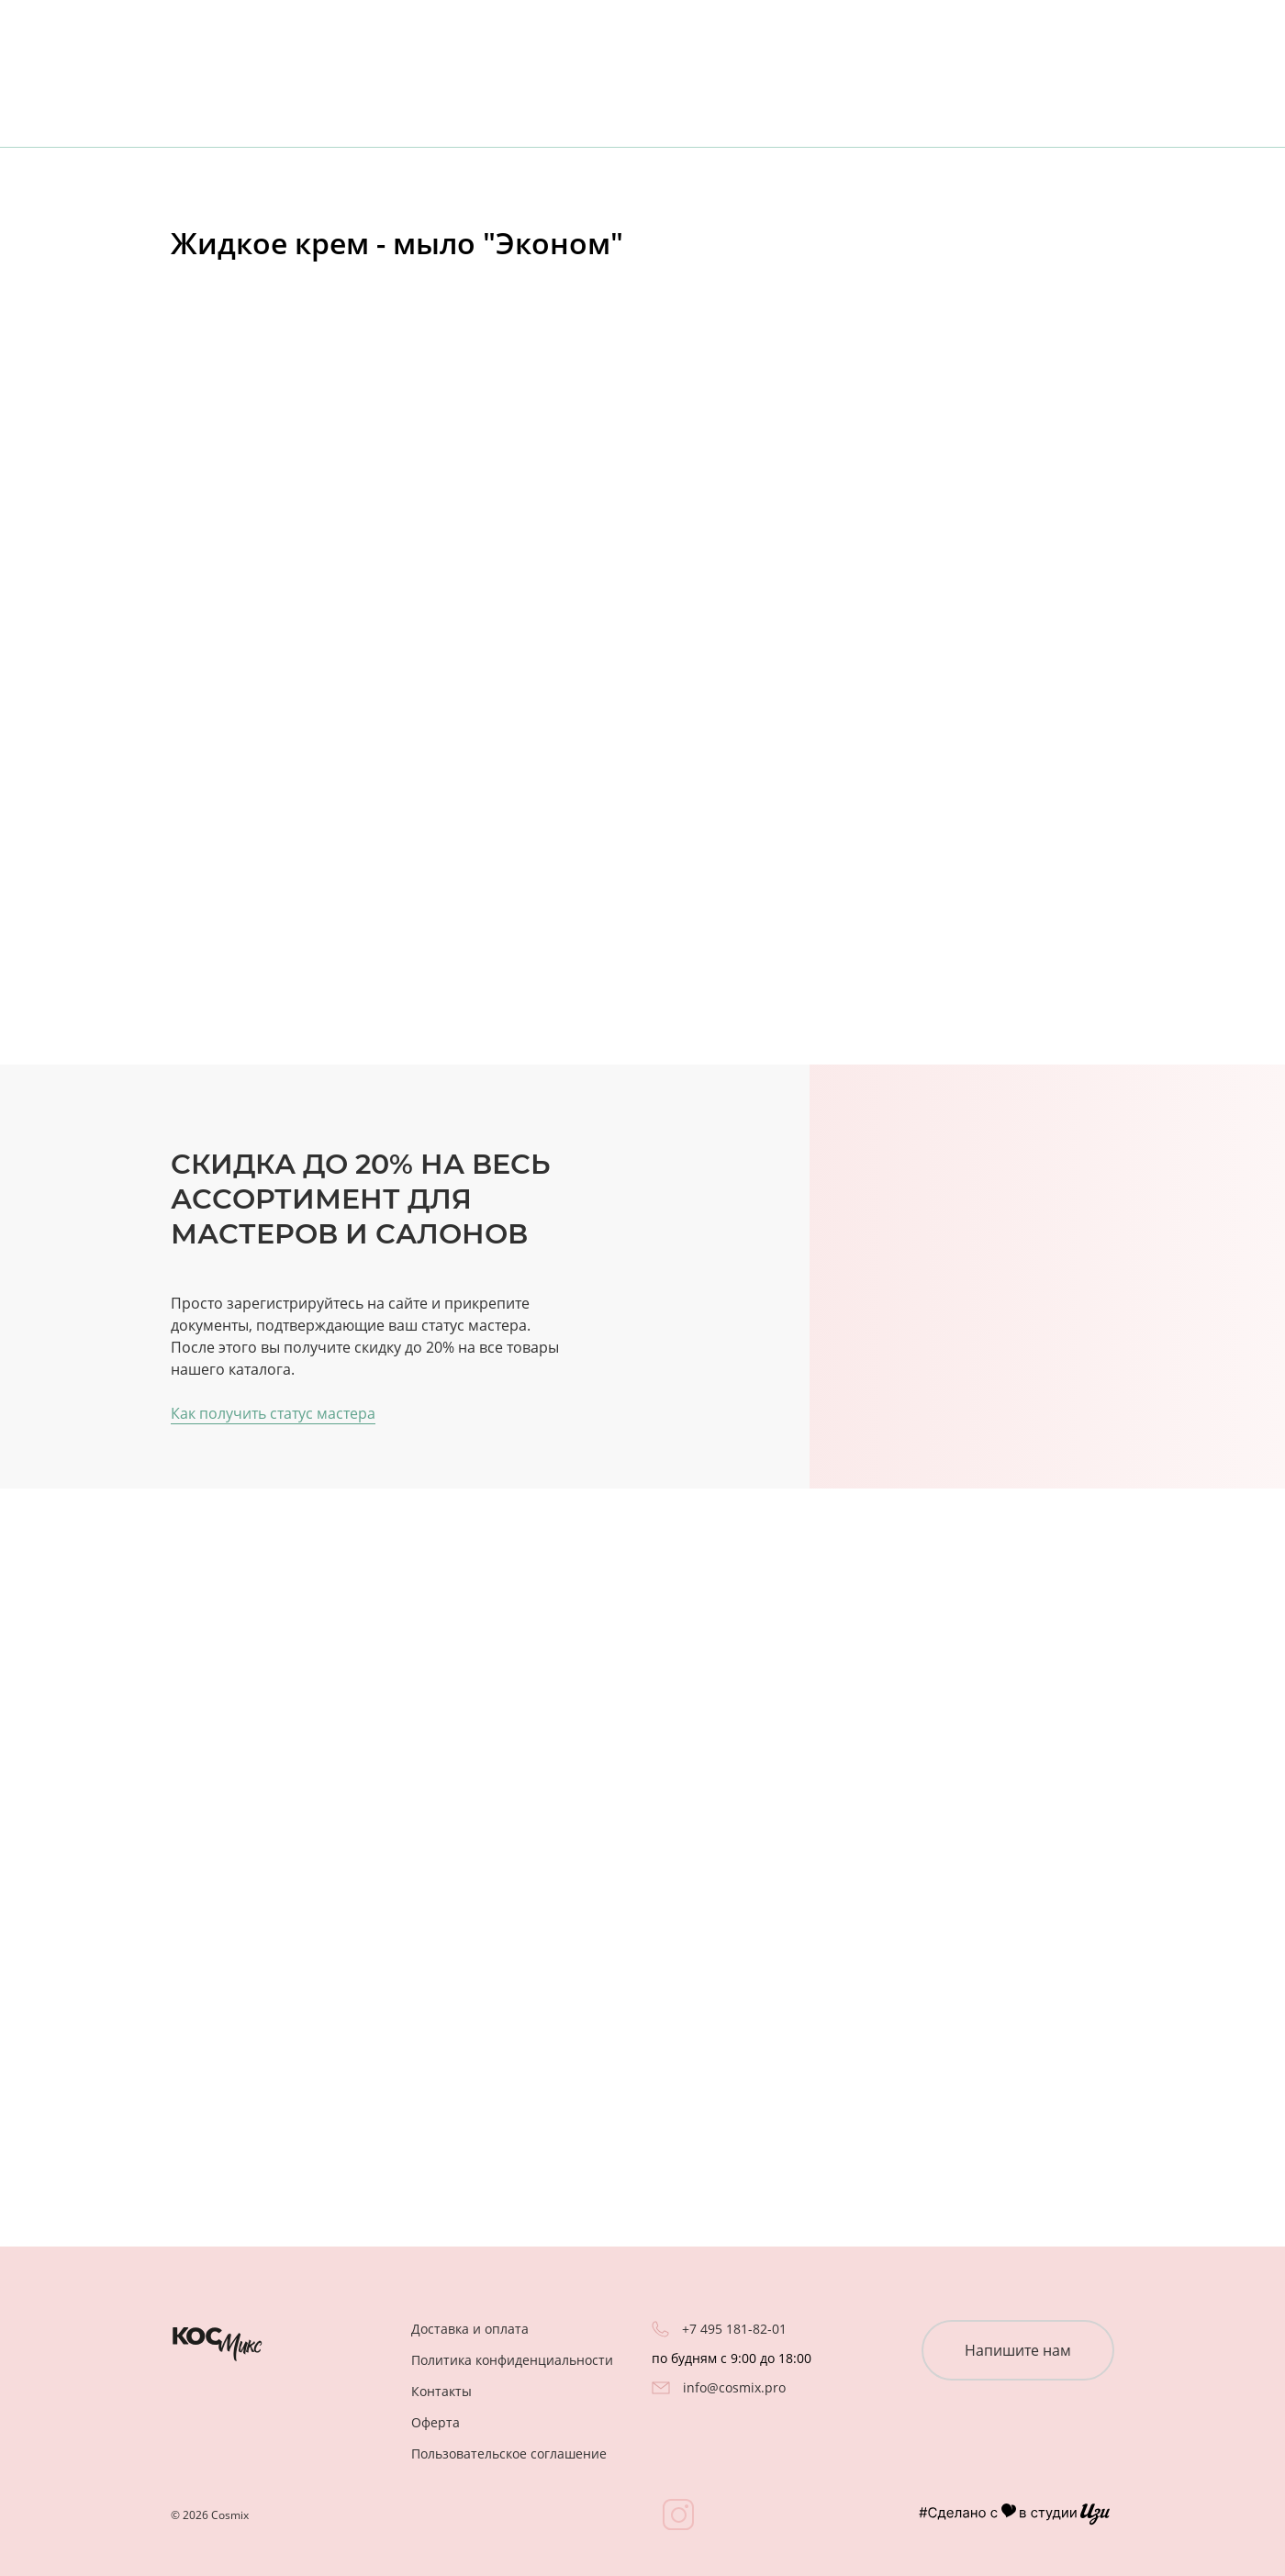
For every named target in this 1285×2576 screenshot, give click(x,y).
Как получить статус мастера (273, 1413)
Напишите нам (1018, 2350)
